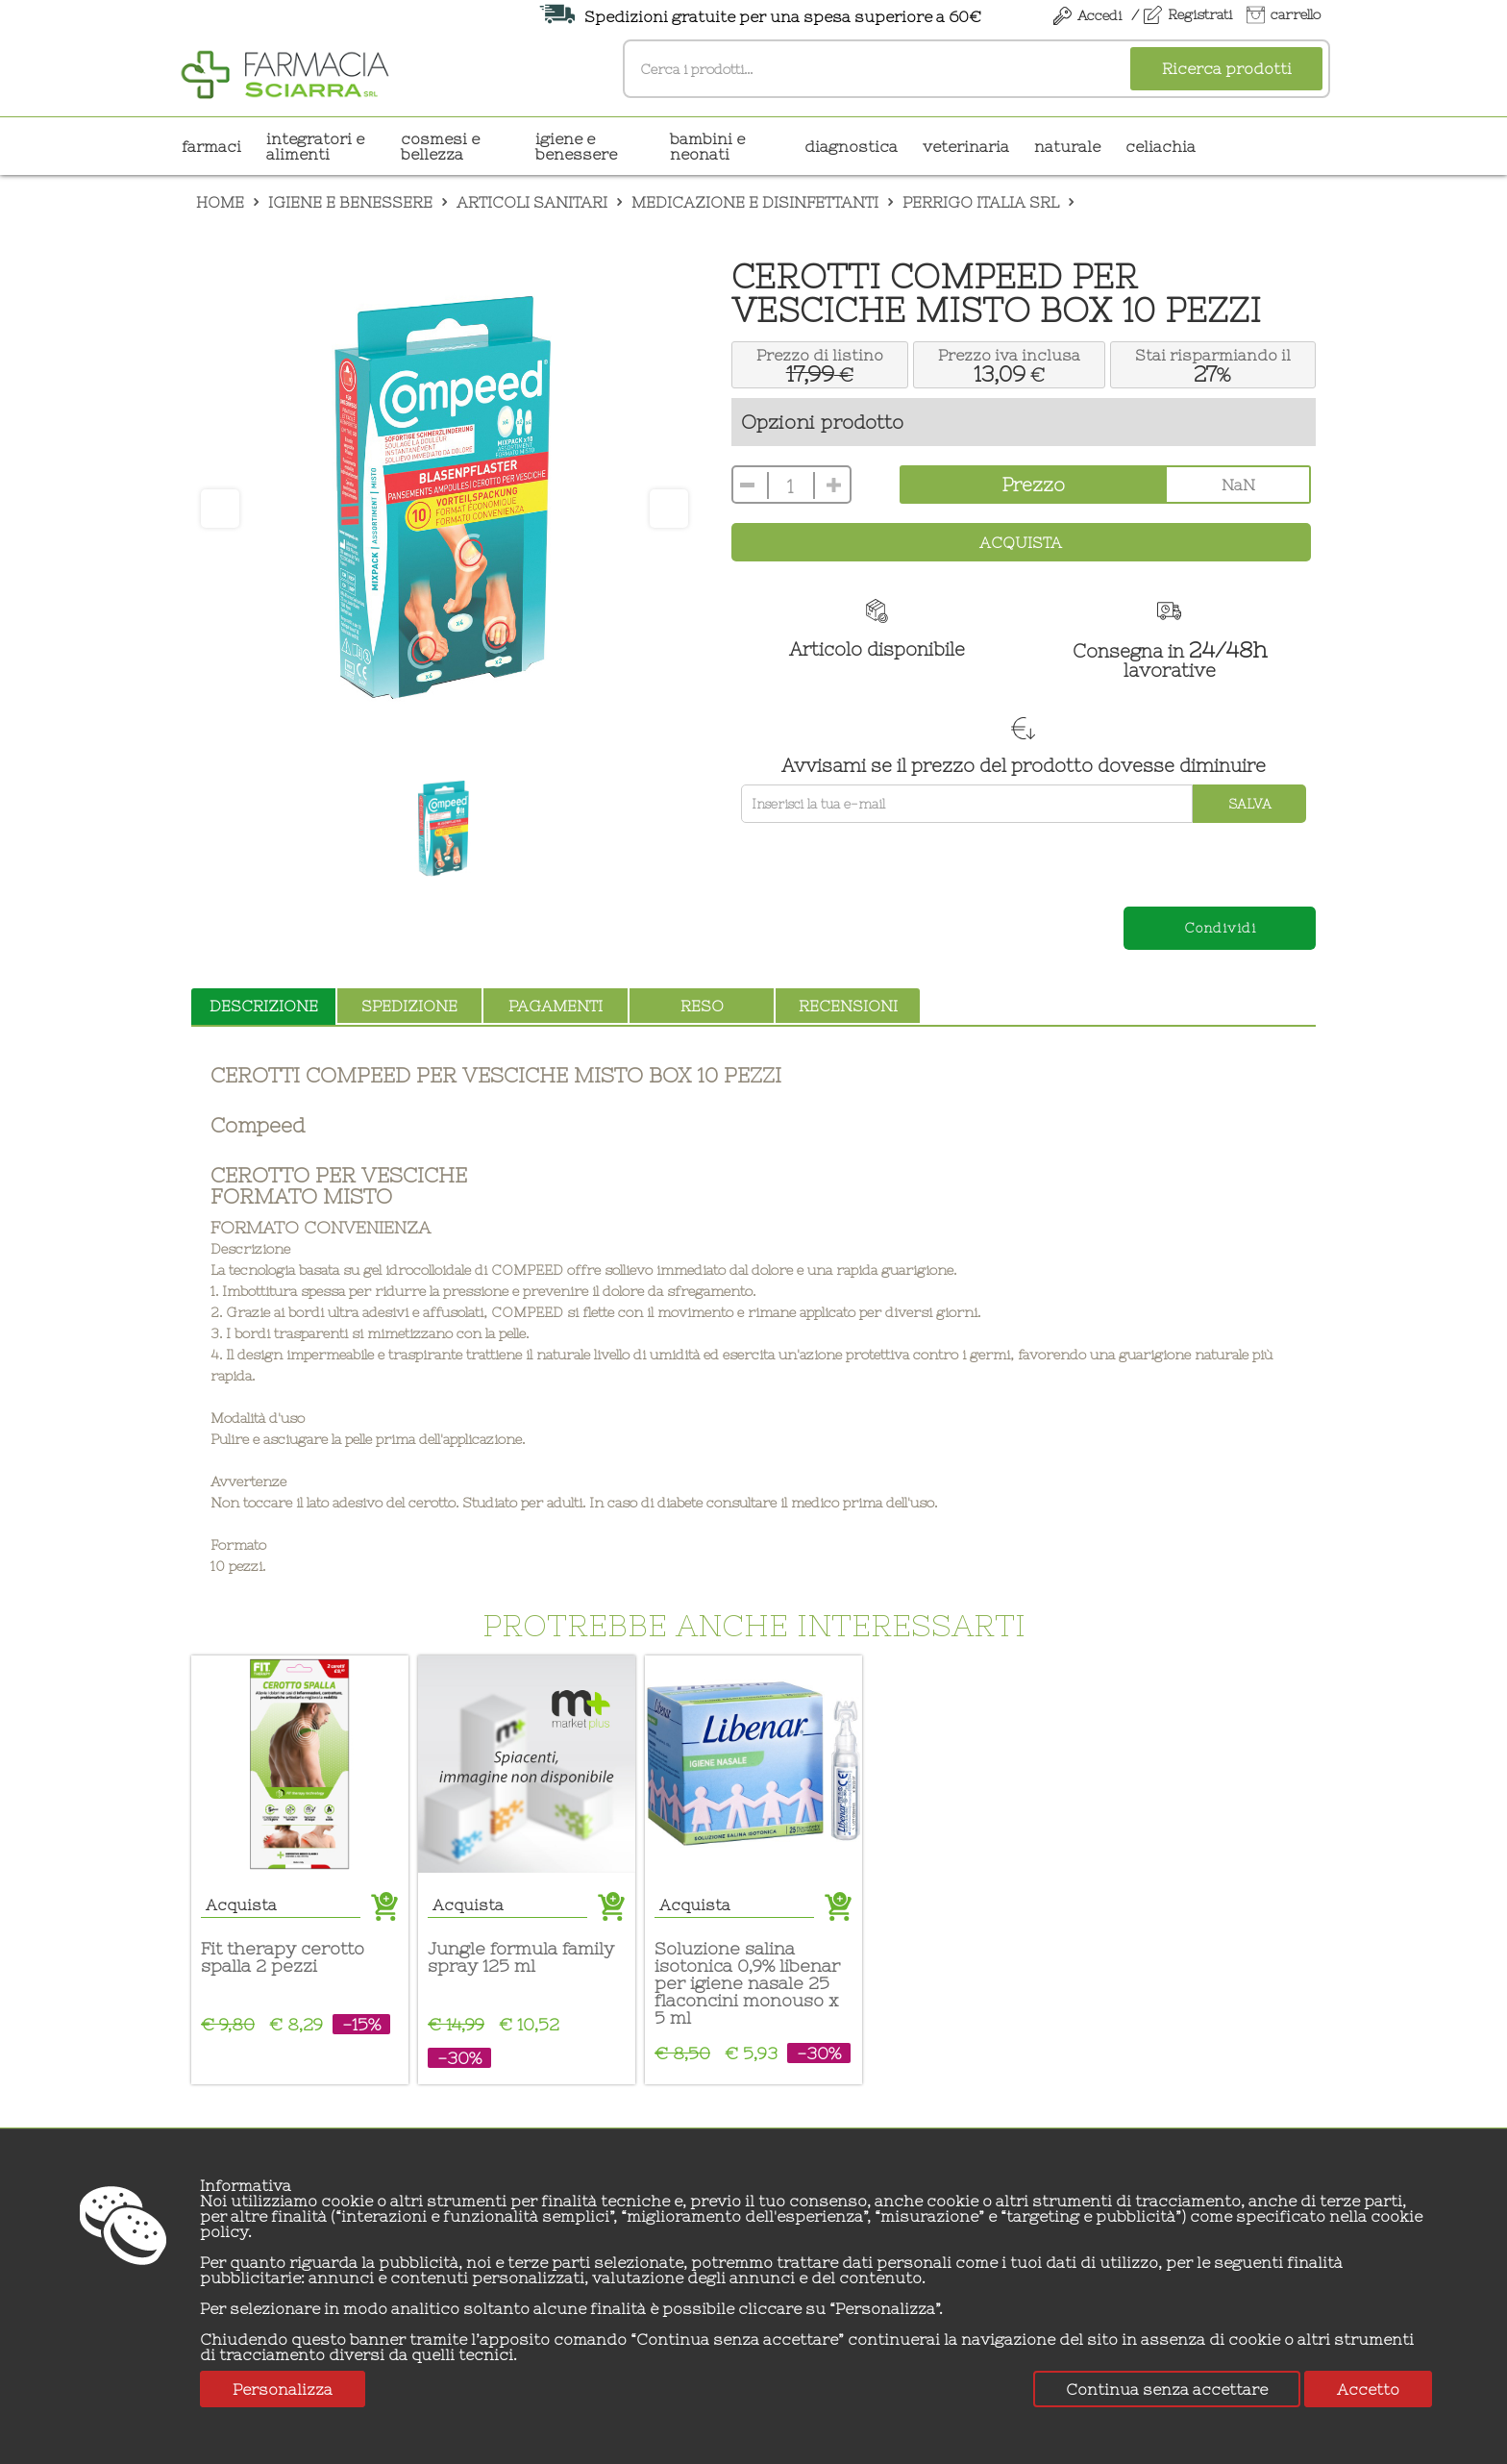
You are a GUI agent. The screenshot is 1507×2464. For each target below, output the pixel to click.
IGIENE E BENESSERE (576, 146)
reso (702, 1005)
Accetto (1368, 2389)
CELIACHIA (1160, 146)
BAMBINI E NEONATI (707, 146)
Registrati (1200, 14)
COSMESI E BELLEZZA (440, 146)
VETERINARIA (966, 146)
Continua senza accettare (1167, 2389)
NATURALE (1067, 146)
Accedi (1099, 15)
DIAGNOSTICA (851, 146)
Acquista (1020, 542)
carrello (1296, 14)
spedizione (409, 1005)
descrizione (264, 1005)
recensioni (848, 1005)
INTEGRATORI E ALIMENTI (315, 146)
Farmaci (211, 146)
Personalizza (283, 2389)
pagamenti (555, 1005)
